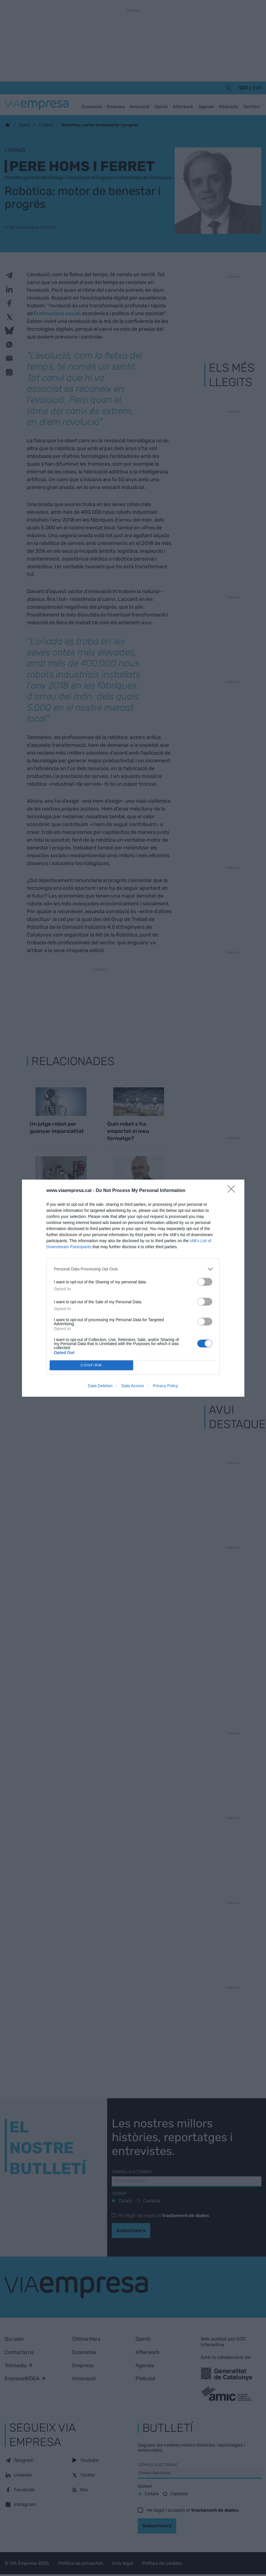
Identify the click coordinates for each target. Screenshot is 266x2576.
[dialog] (133, 1288)
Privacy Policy (165, 1385)
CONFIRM (91, 1365)
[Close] (233, 1190)
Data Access (132, 1385)
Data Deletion (100, 1385)
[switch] (204, 1282)
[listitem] (133, 1269)
